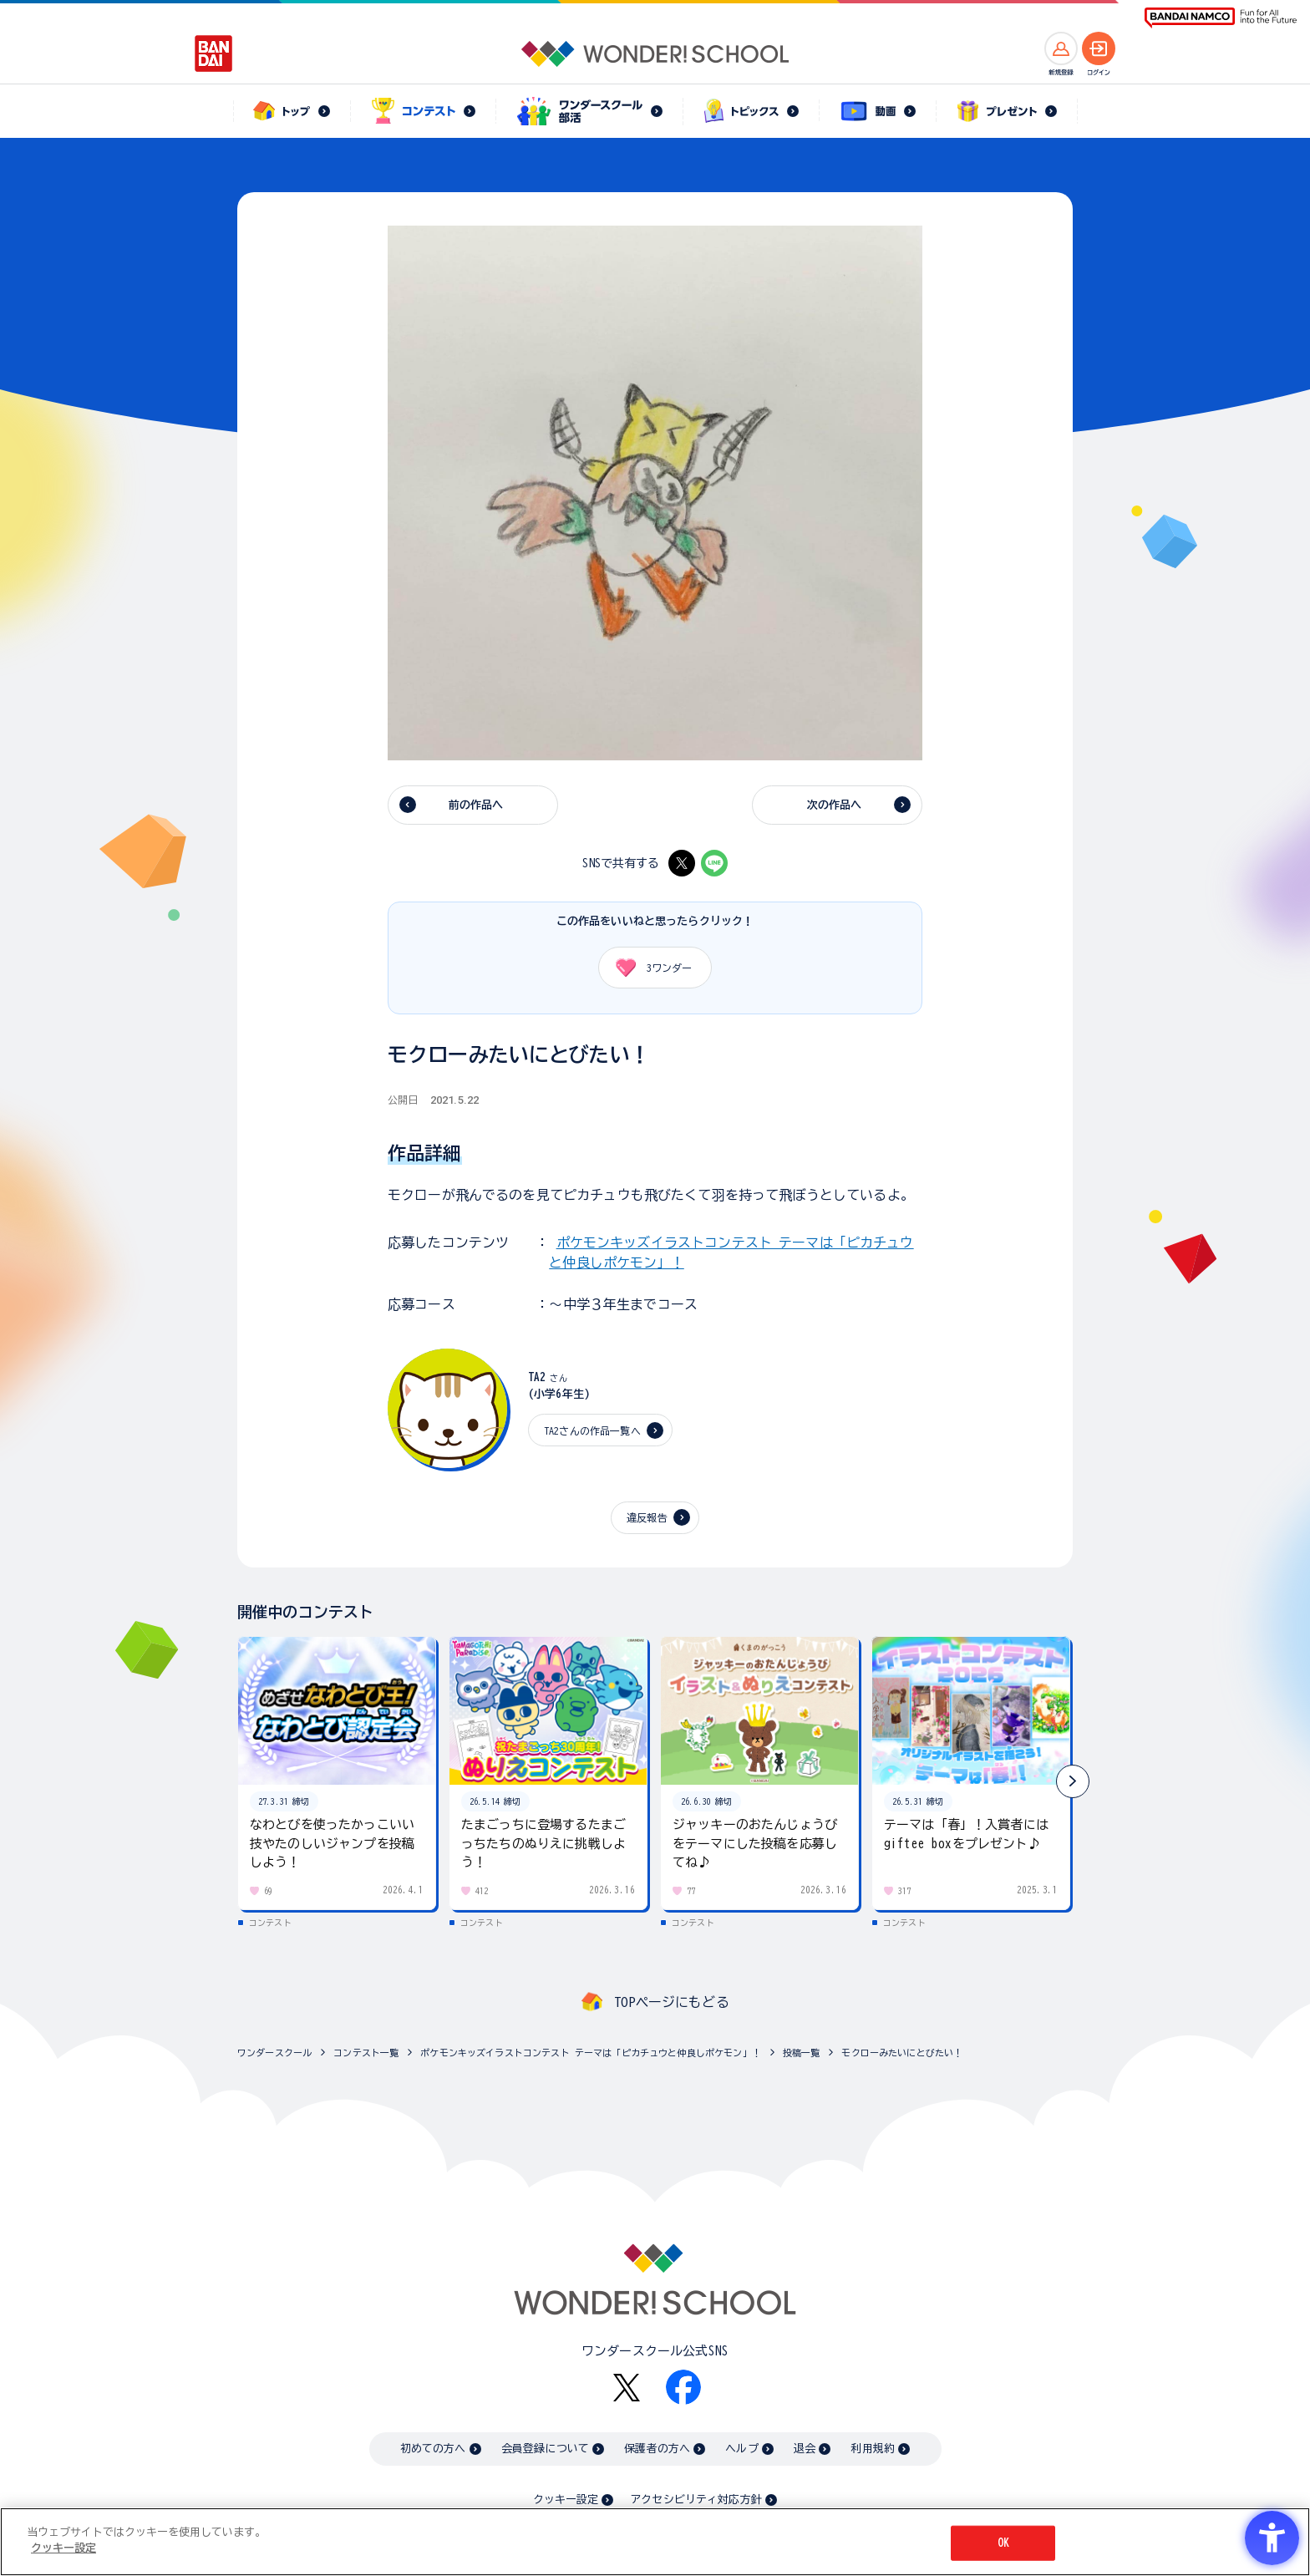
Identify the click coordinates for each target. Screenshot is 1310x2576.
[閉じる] (1283, 2541)
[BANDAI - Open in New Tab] (214, 53)
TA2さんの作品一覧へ (592, 1430)
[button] (1072, 1781)
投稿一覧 (801, 2052)
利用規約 (872, 2448)
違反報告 (647, 1517)
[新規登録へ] (1061, 48)
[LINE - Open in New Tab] (714, 863)
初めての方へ (433, 2448)
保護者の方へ (657, 2448)
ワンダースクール (274, 2052)
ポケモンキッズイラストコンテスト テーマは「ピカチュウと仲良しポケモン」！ (590, 2052)
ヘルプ (741, 2448)
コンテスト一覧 (366, 2052)
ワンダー (648, 968)
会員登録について (545, 2448)
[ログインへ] (1098, 48)
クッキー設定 (565, 2499)
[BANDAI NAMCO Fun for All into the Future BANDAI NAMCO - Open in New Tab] (1221, 18)
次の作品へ (834, 805)
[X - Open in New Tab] (681, 863)
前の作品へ (476, 805)
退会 (804, 2448)
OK (1003, 2543)
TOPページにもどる (671, 2002)
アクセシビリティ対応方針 (696, 2499)
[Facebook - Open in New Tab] (683, 2387)
